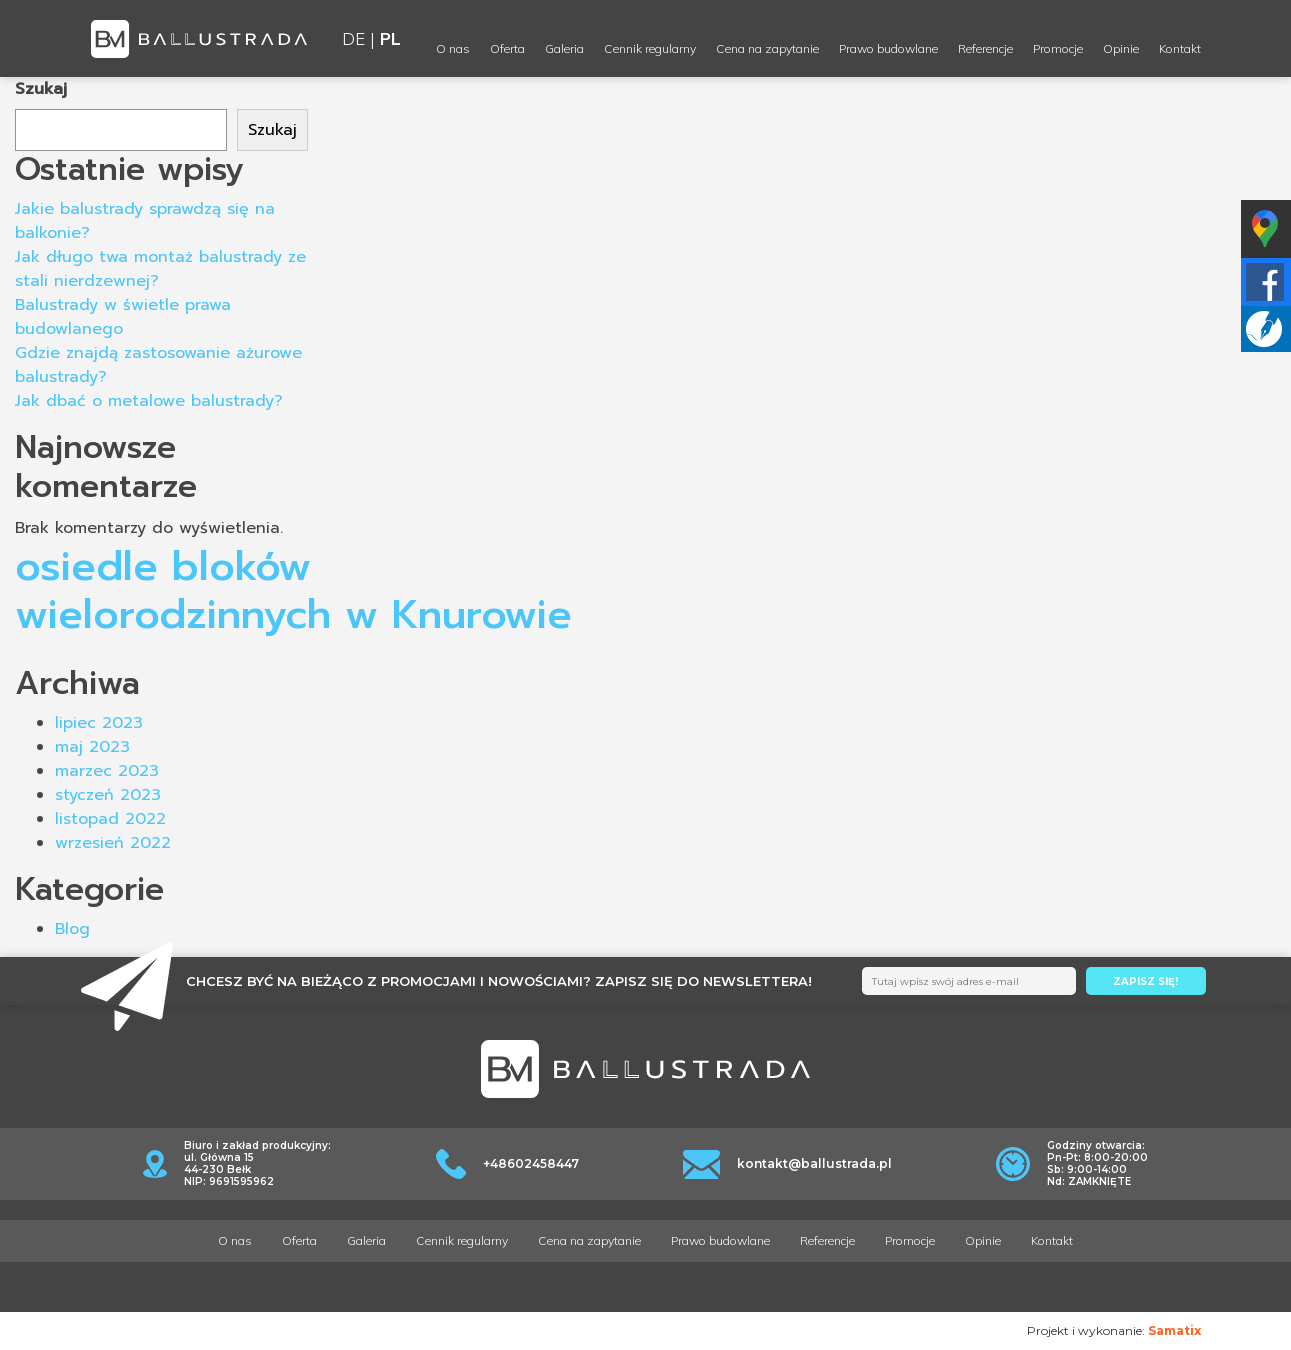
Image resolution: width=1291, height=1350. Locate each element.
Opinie (1121, 48)
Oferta (507, 48)
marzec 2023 (107, 771)
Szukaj (41, 89)
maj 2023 (92, 747)
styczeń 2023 (108, 795)
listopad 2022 (110, 819)
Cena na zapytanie (767, 48)
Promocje (1058, 48)
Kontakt (1180, 48)
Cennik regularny (650, 48)
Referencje (985, 48)
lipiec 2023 (99, 723)
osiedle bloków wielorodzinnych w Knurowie (293, 590)
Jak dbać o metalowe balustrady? (149, 401)
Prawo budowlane (888, 48)
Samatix (1174, 1330)
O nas (453, 48)
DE (353, 38)
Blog (72, 929)
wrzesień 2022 (113, 843)
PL (390, 38)
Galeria (564, 48)
